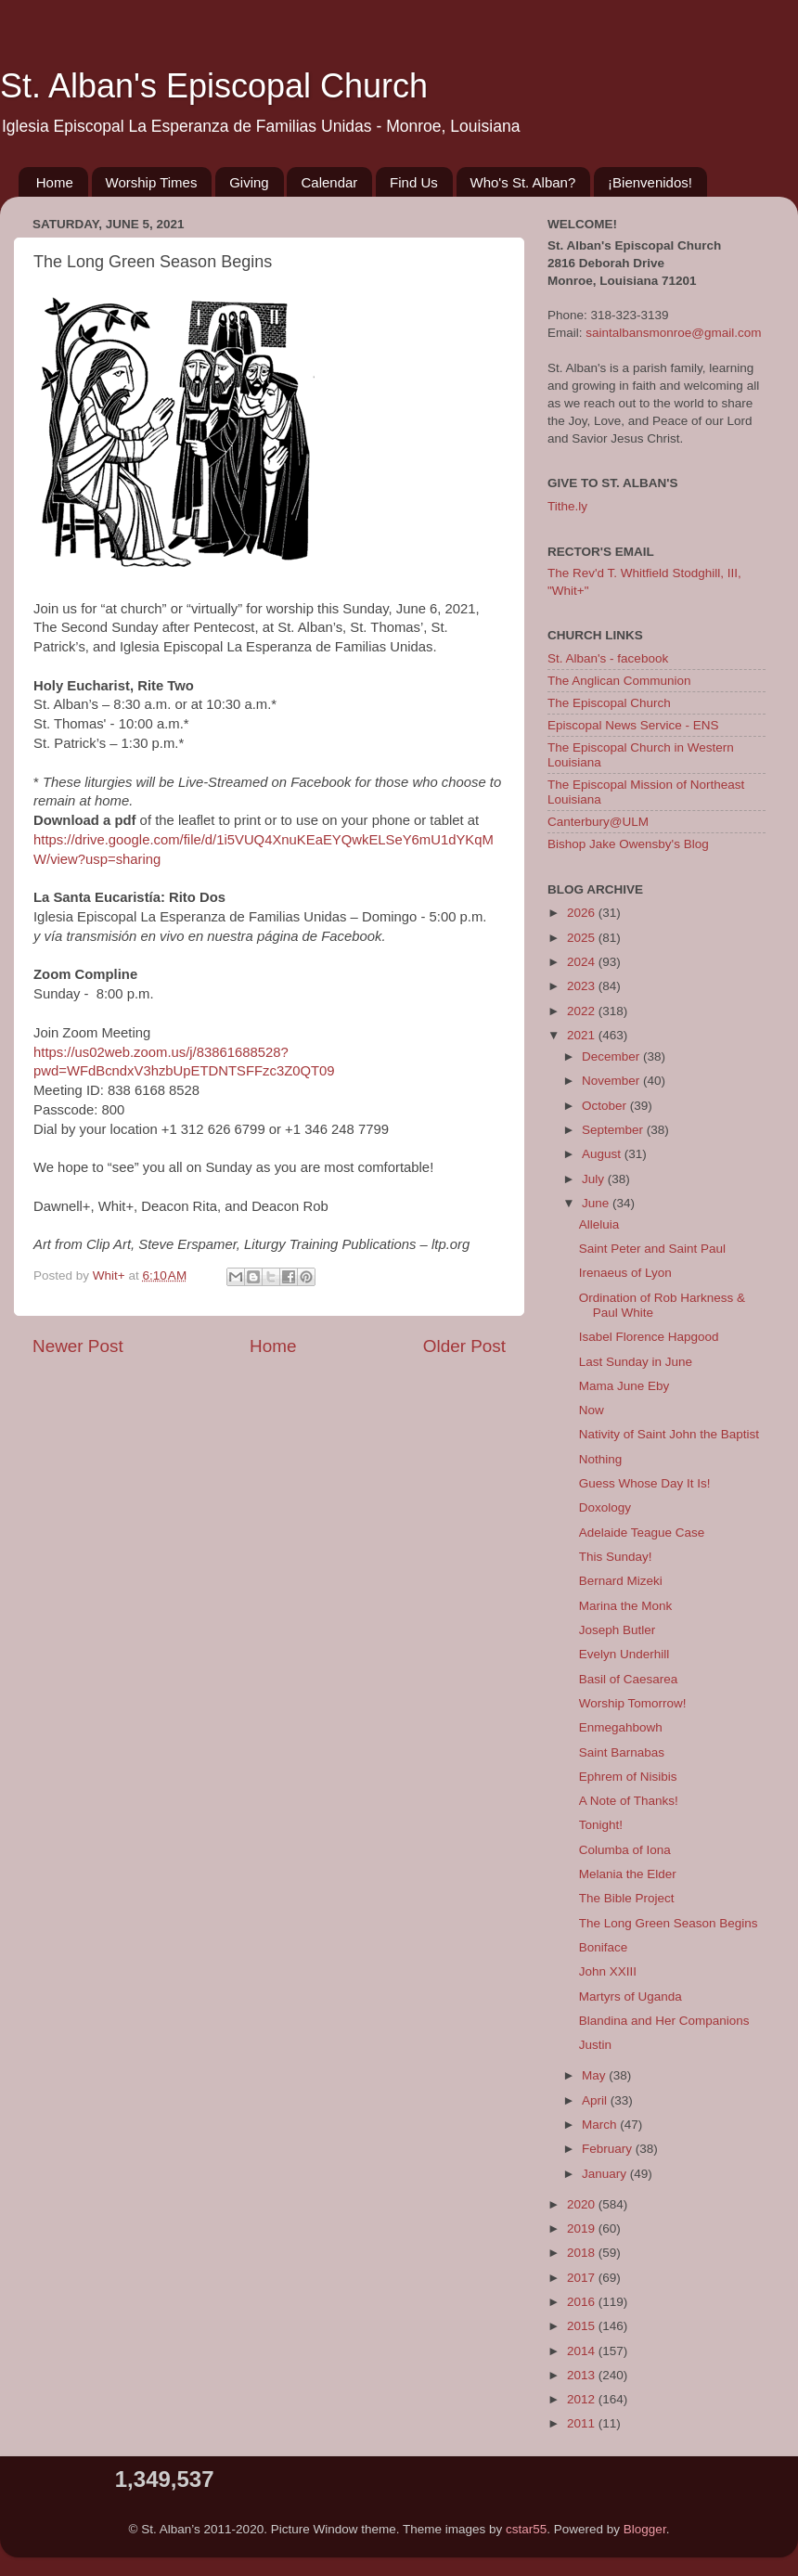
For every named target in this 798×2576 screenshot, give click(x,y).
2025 (582, 938)
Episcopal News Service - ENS (633, 725)
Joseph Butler (617, 1630)
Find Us (414, 182)
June (597, 1203)
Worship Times (152, 182)
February (609, 2149)
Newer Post (77, 1346)
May (595, 2075)
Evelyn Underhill (624, 1654)
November (612, 1081)
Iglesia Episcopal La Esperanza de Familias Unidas (276, 646)
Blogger (645, 2529)
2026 (582, 913)
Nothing (601, 1459)
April (596, 2100)
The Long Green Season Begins (668, 1923)
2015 (582, 2326)
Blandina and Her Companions (664, 2021)
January (606, 2174)
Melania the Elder (627, 1874)
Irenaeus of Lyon (625, 1273)
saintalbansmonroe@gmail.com (673, 333)
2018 (582, 2253)
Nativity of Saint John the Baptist (669, 1434)
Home (54, 182)
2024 (582, 962)
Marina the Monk (626, 1606)
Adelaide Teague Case (642, 1532)
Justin (595, 2045)
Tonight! (601, 1825)
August (603, 1154)
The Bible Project (627, 1898)
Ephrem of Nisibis (628, 1777)
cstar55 (526, 2529)
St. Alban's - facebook (607, 658)
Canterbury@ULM (598, 822)
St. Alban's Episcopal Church (214, 86)
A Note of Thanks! (628, 1801)
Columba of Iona (625, 1850)
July (595, 1179)
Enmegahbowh (621, 1727)
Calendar (329, 182)
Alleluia (599, 1224)
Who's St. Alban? (523, 182)
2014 (582, 2351)
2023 (582, 986)
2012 (582, 2399)
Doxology (605, 1507)
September (614, 1130)
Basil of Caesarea (628, 1679)
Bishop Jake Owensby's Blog (628, 844)
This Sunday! (615, 1557)
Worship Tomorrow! (633, 1703)
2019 (582, 2228)
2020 (582, 2204)
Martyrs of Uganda (630, 1996)
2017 (582, 2278)
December (612, 1056)
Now (591, 1410)
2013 (582, 2375)
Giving (249, 182)
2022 (582, 1011)
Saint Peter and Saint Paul (652, 1249)
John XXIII (608, 1971)
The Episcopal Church (609, 703)
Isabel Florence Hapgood (649, 1337)
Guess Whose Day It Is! (645, 1483)
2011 (582, 2423)
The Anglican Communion (619, 681)
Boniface (603, 1947)
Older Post (464, 1346)
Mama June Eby (624, 1386)
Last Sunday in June (635, 1362)
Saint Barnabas (621, 1752)
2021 (582, 1035)
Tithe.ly (567, 506)
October (606, 1106)
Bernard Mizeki (621, 1581)
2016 (582, 2302)
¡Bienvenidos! (650, 182)
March (601, 2125)
